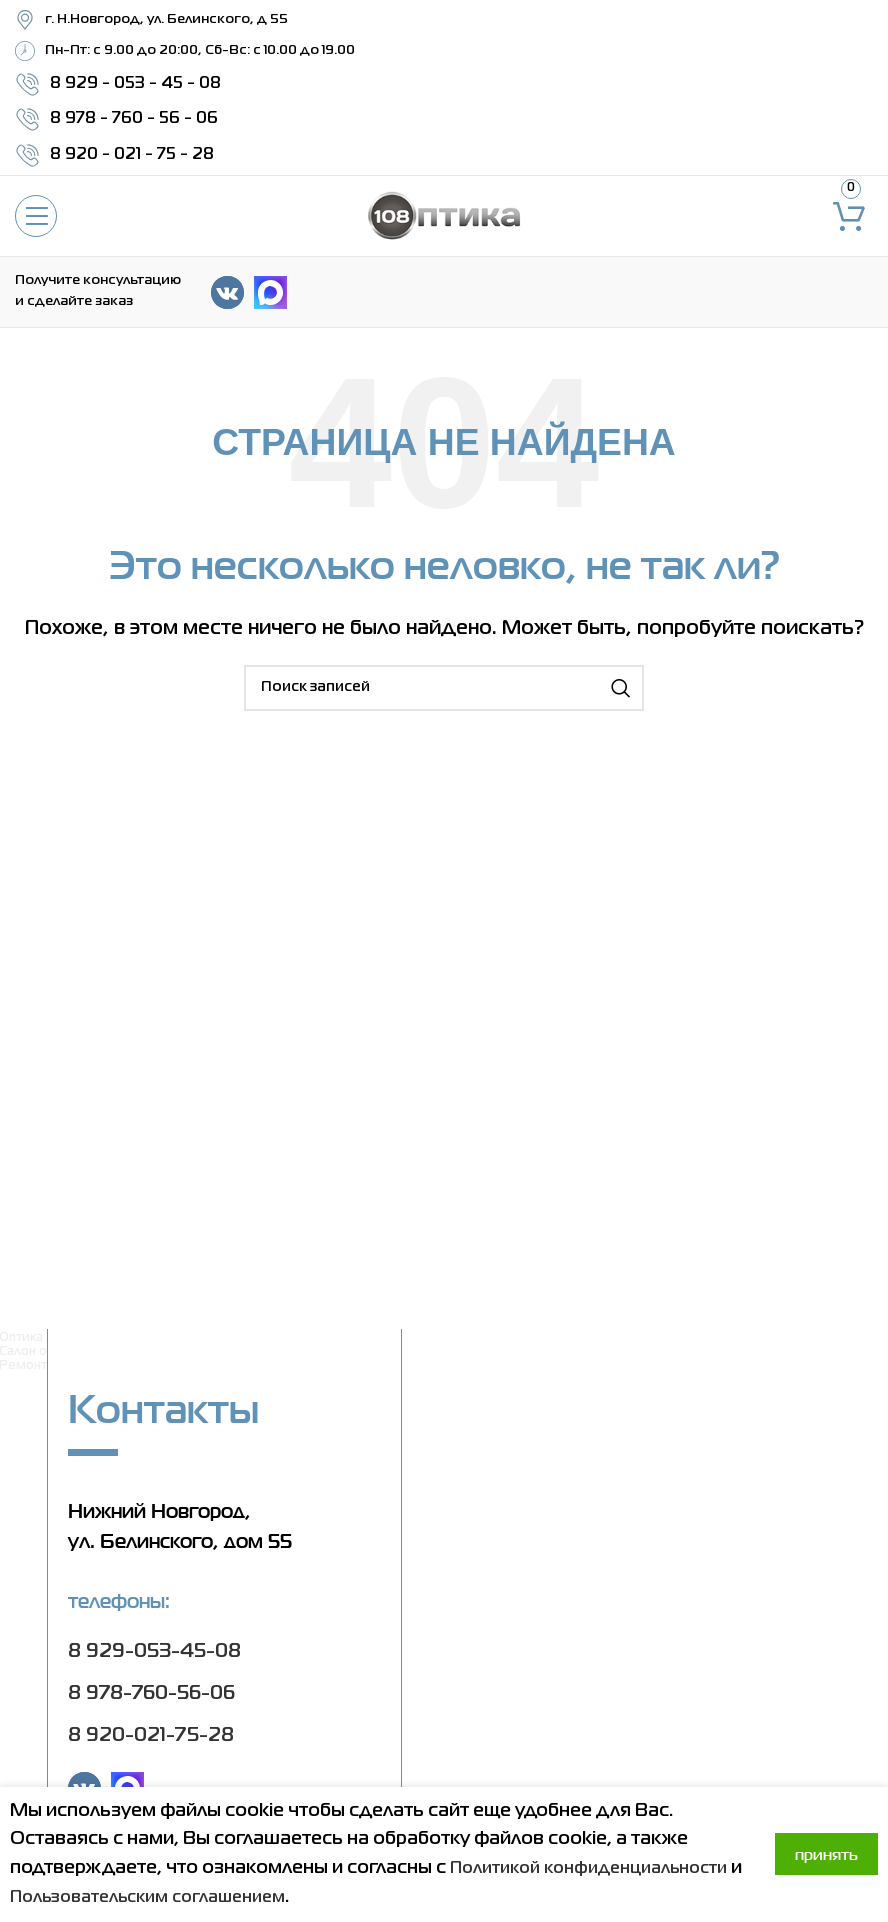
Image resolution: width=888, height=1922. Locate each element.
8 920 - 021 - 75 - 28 (132, 155)
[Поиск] (444, 688)
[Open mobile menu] (36, 216)
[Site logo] (444, 216)
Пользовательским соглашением (383, 1897)
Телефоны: (119, 1601)
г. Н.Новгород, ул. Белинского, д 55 (166, 19)
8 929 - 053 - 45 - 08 (135, 84)
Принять (826, 1854)
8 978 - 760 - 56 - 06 (134, 119)
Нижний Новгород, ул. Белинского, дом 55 (180, 1526)
